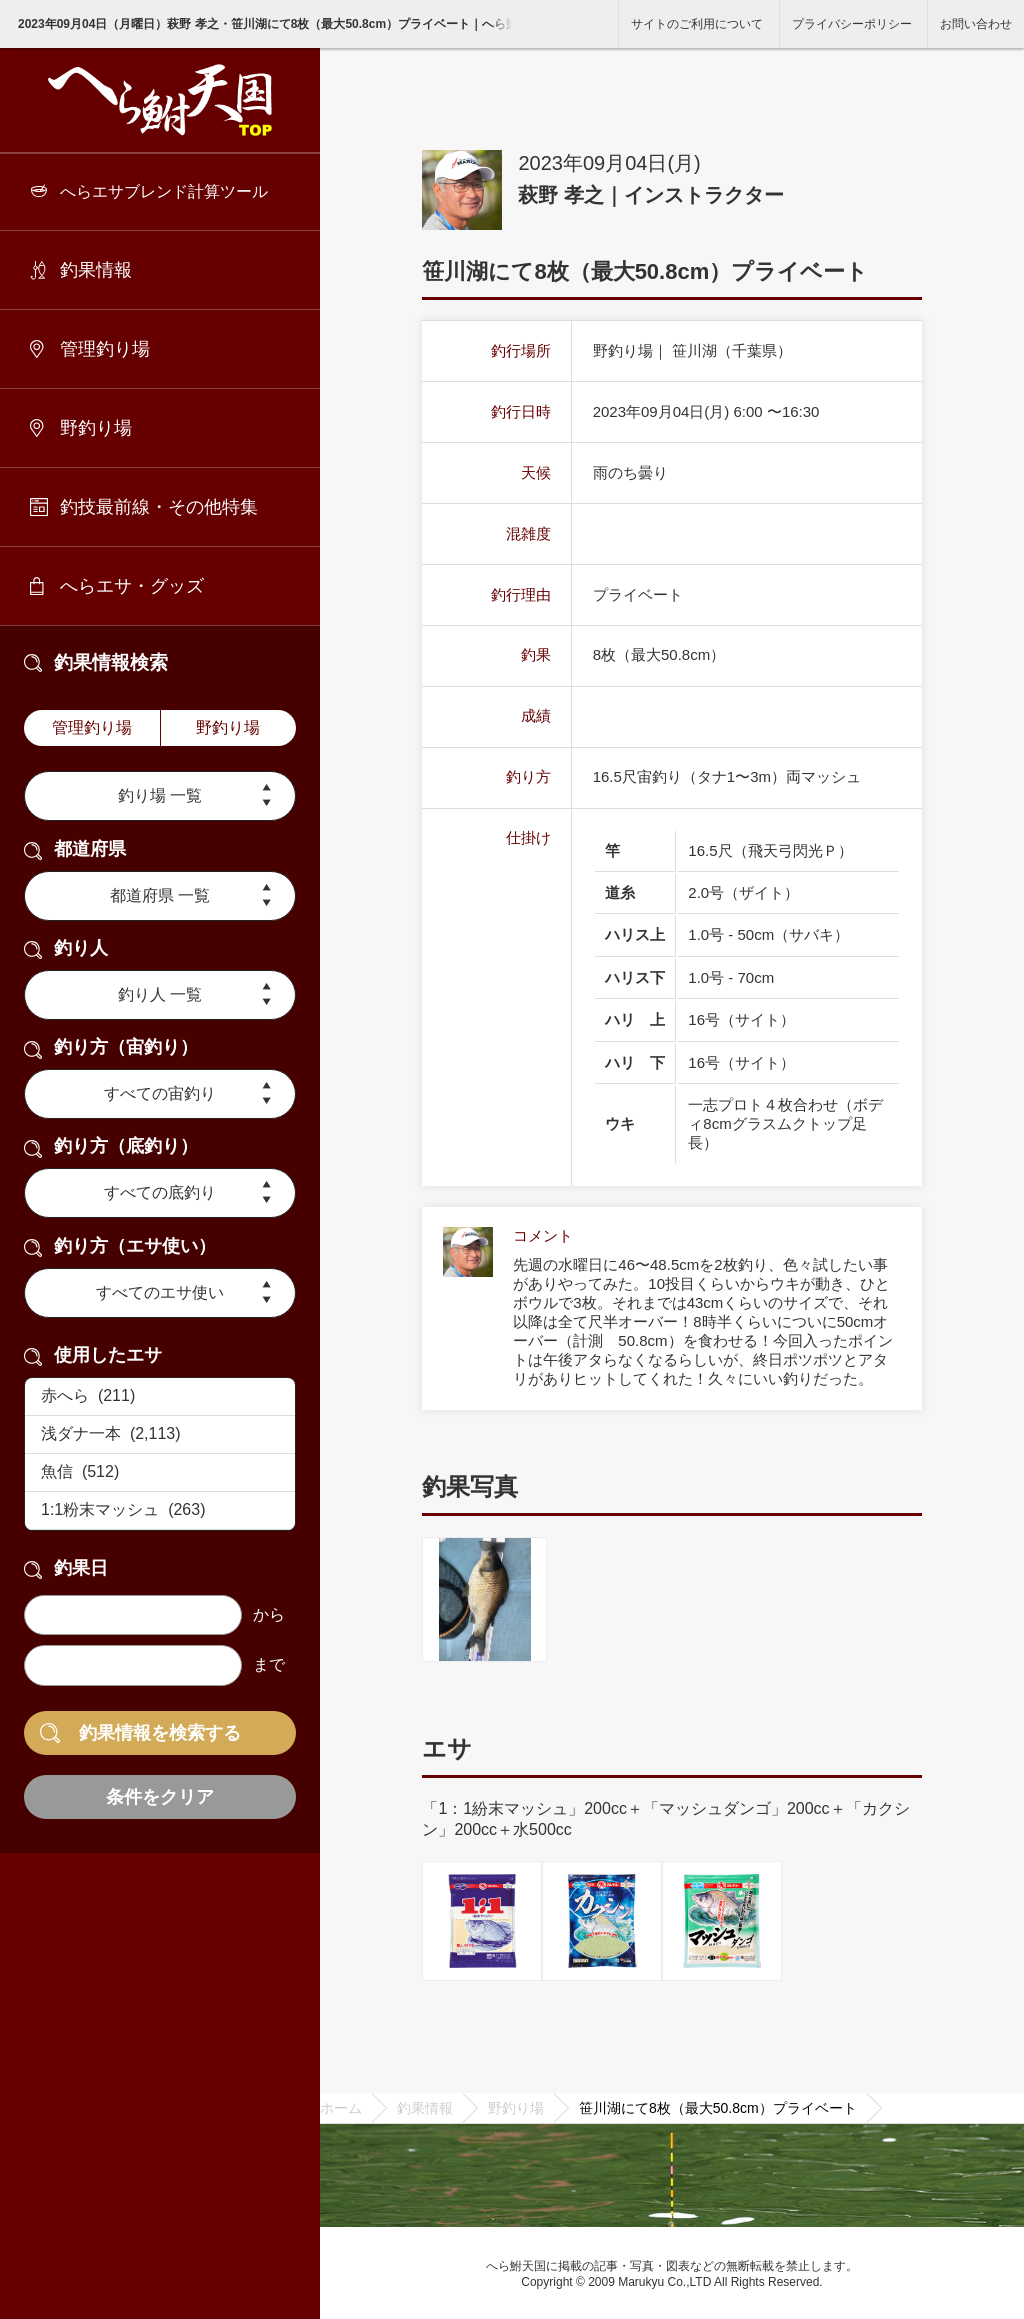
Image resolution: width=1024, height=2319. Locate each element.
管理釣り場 (105, 349)
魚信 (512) (160, 1473)
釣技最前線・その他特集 (159, 507)
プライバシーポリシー (852, 24)
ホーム (341, 2108)
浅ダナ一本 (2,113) (160, 1435)
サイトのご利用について (697, 24)
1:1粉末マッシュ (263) (160, 1511)
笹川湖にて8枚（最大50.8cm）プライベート (718, 2108)
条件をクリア (160, 1797)
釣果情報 (96, 270)
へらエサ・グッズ (132, 586)
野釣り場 (96, 428)
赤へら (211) (160, 1397)
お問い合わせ (976, 24)
